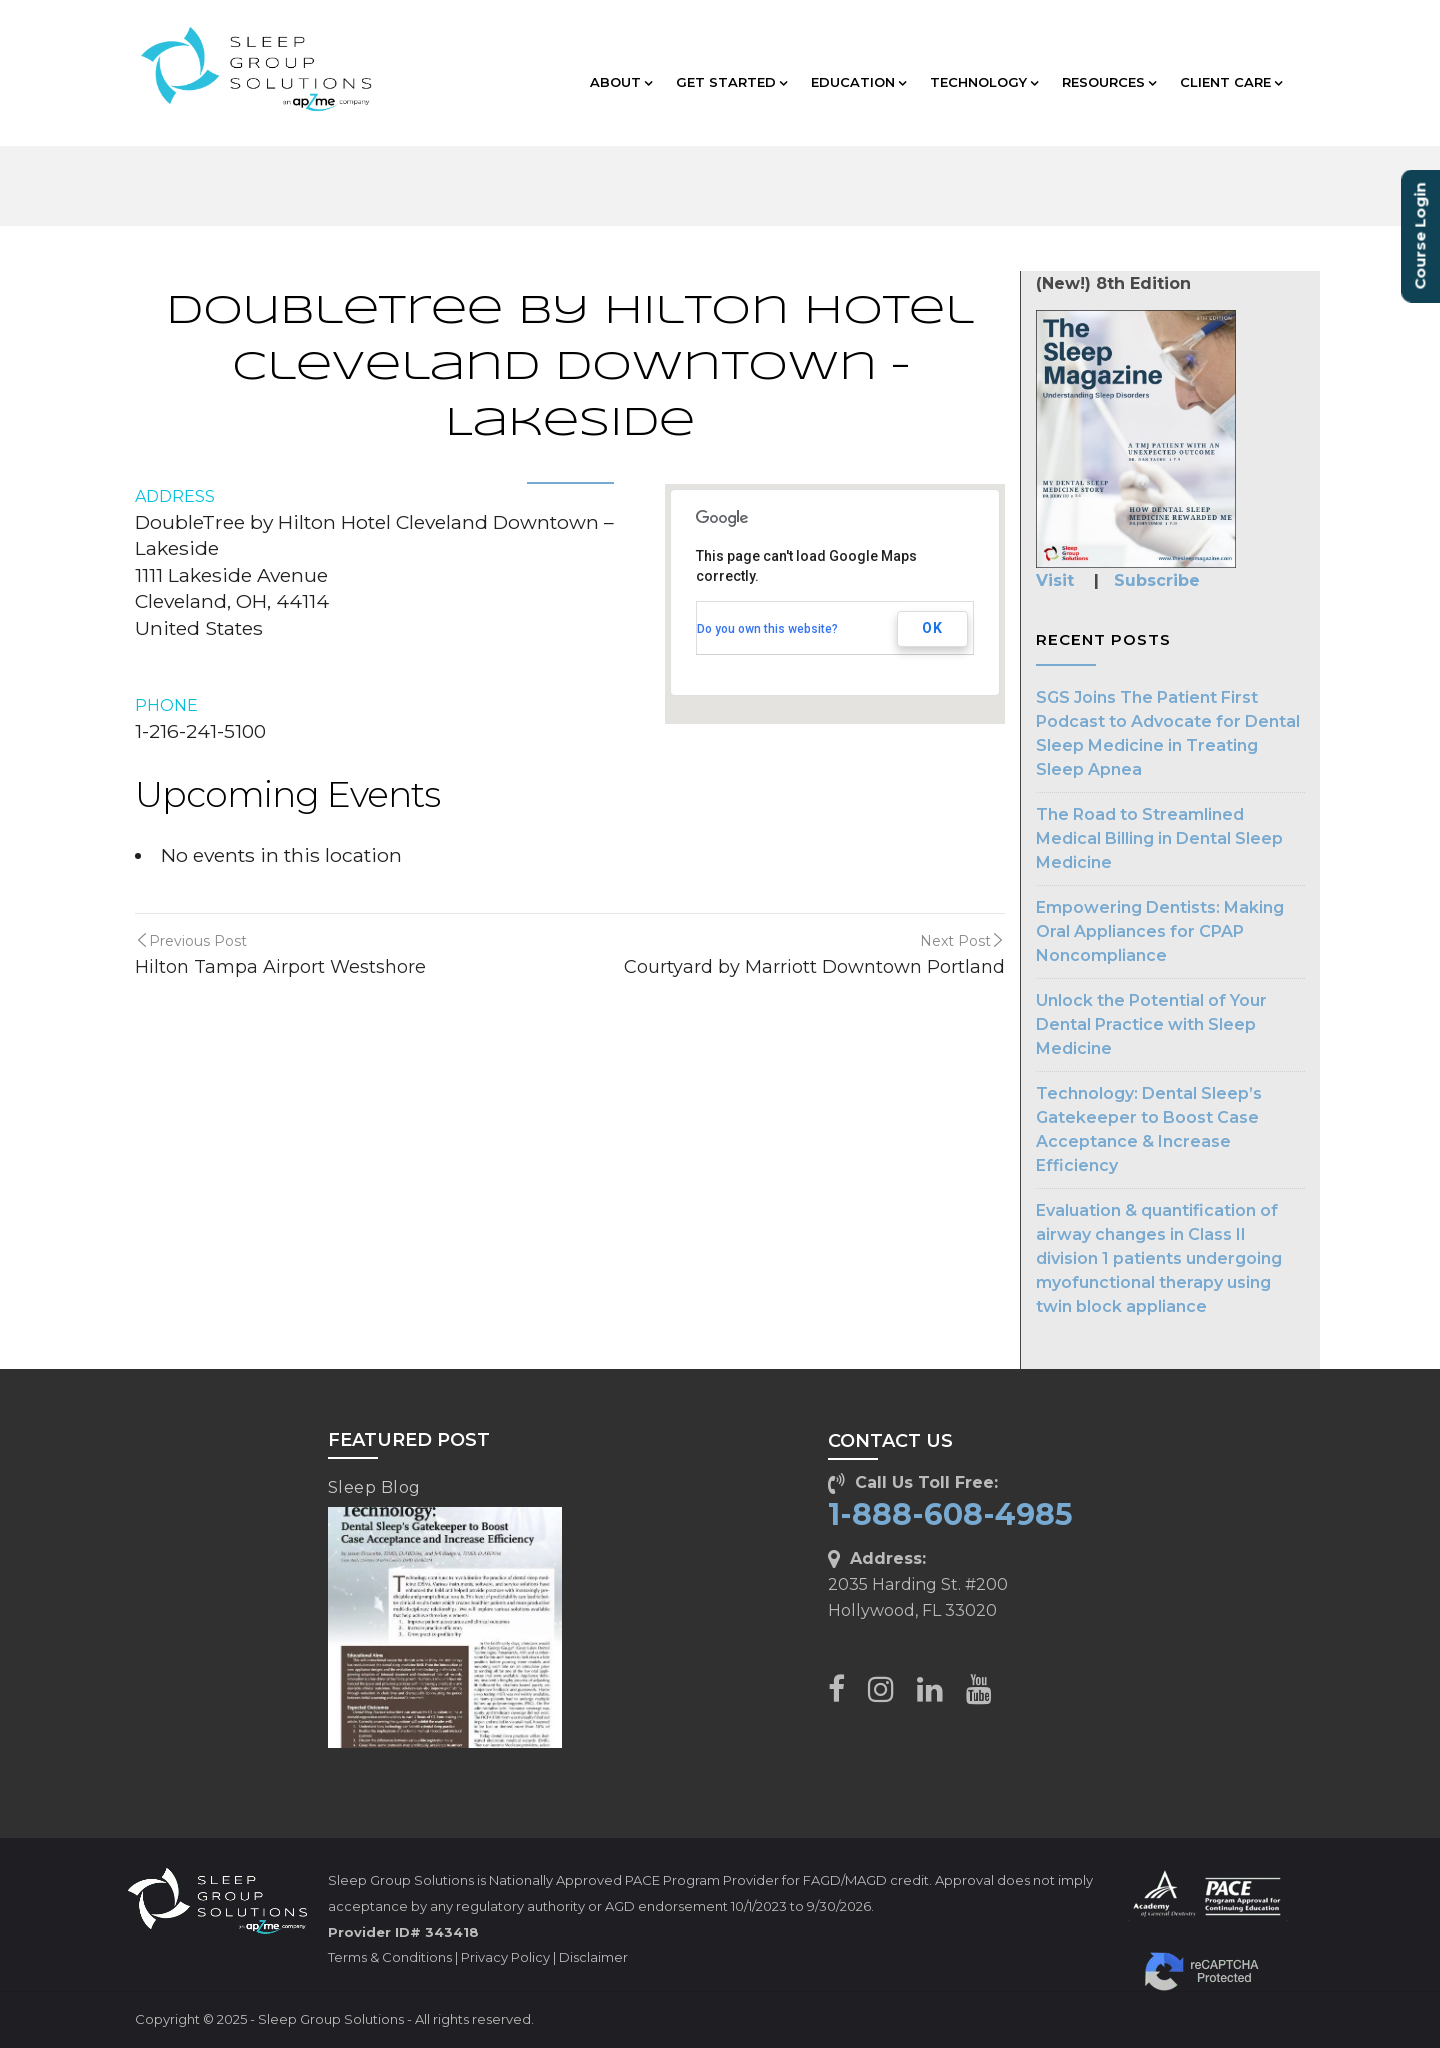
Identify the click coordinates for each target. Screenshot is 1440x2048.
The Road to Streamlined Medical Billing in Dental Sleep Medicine (1159, 838)
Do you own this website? (767, 629)
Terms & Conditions (390, 1957)
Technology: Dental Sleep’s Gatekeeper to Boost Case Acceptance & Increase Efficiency (1149, 1129)
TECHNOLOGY (984, 82)
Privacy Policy (505, 1957)
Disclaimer (593, 1957)
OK (932, 628)
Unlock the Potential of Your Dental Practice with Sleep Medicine (1151, 1024)
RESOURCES (1109, 82)
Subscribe (1157, 580)
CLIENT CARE (1231, 82)
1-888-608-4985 (950, 1514)
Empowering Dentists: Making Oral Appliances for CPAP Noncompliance (1160, 931)
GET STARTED (731, 82)
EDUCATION (858, 82)
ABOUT (621, 82)
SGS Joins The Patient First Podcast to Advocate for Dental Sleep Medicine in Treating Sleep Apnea (1168, 733)
